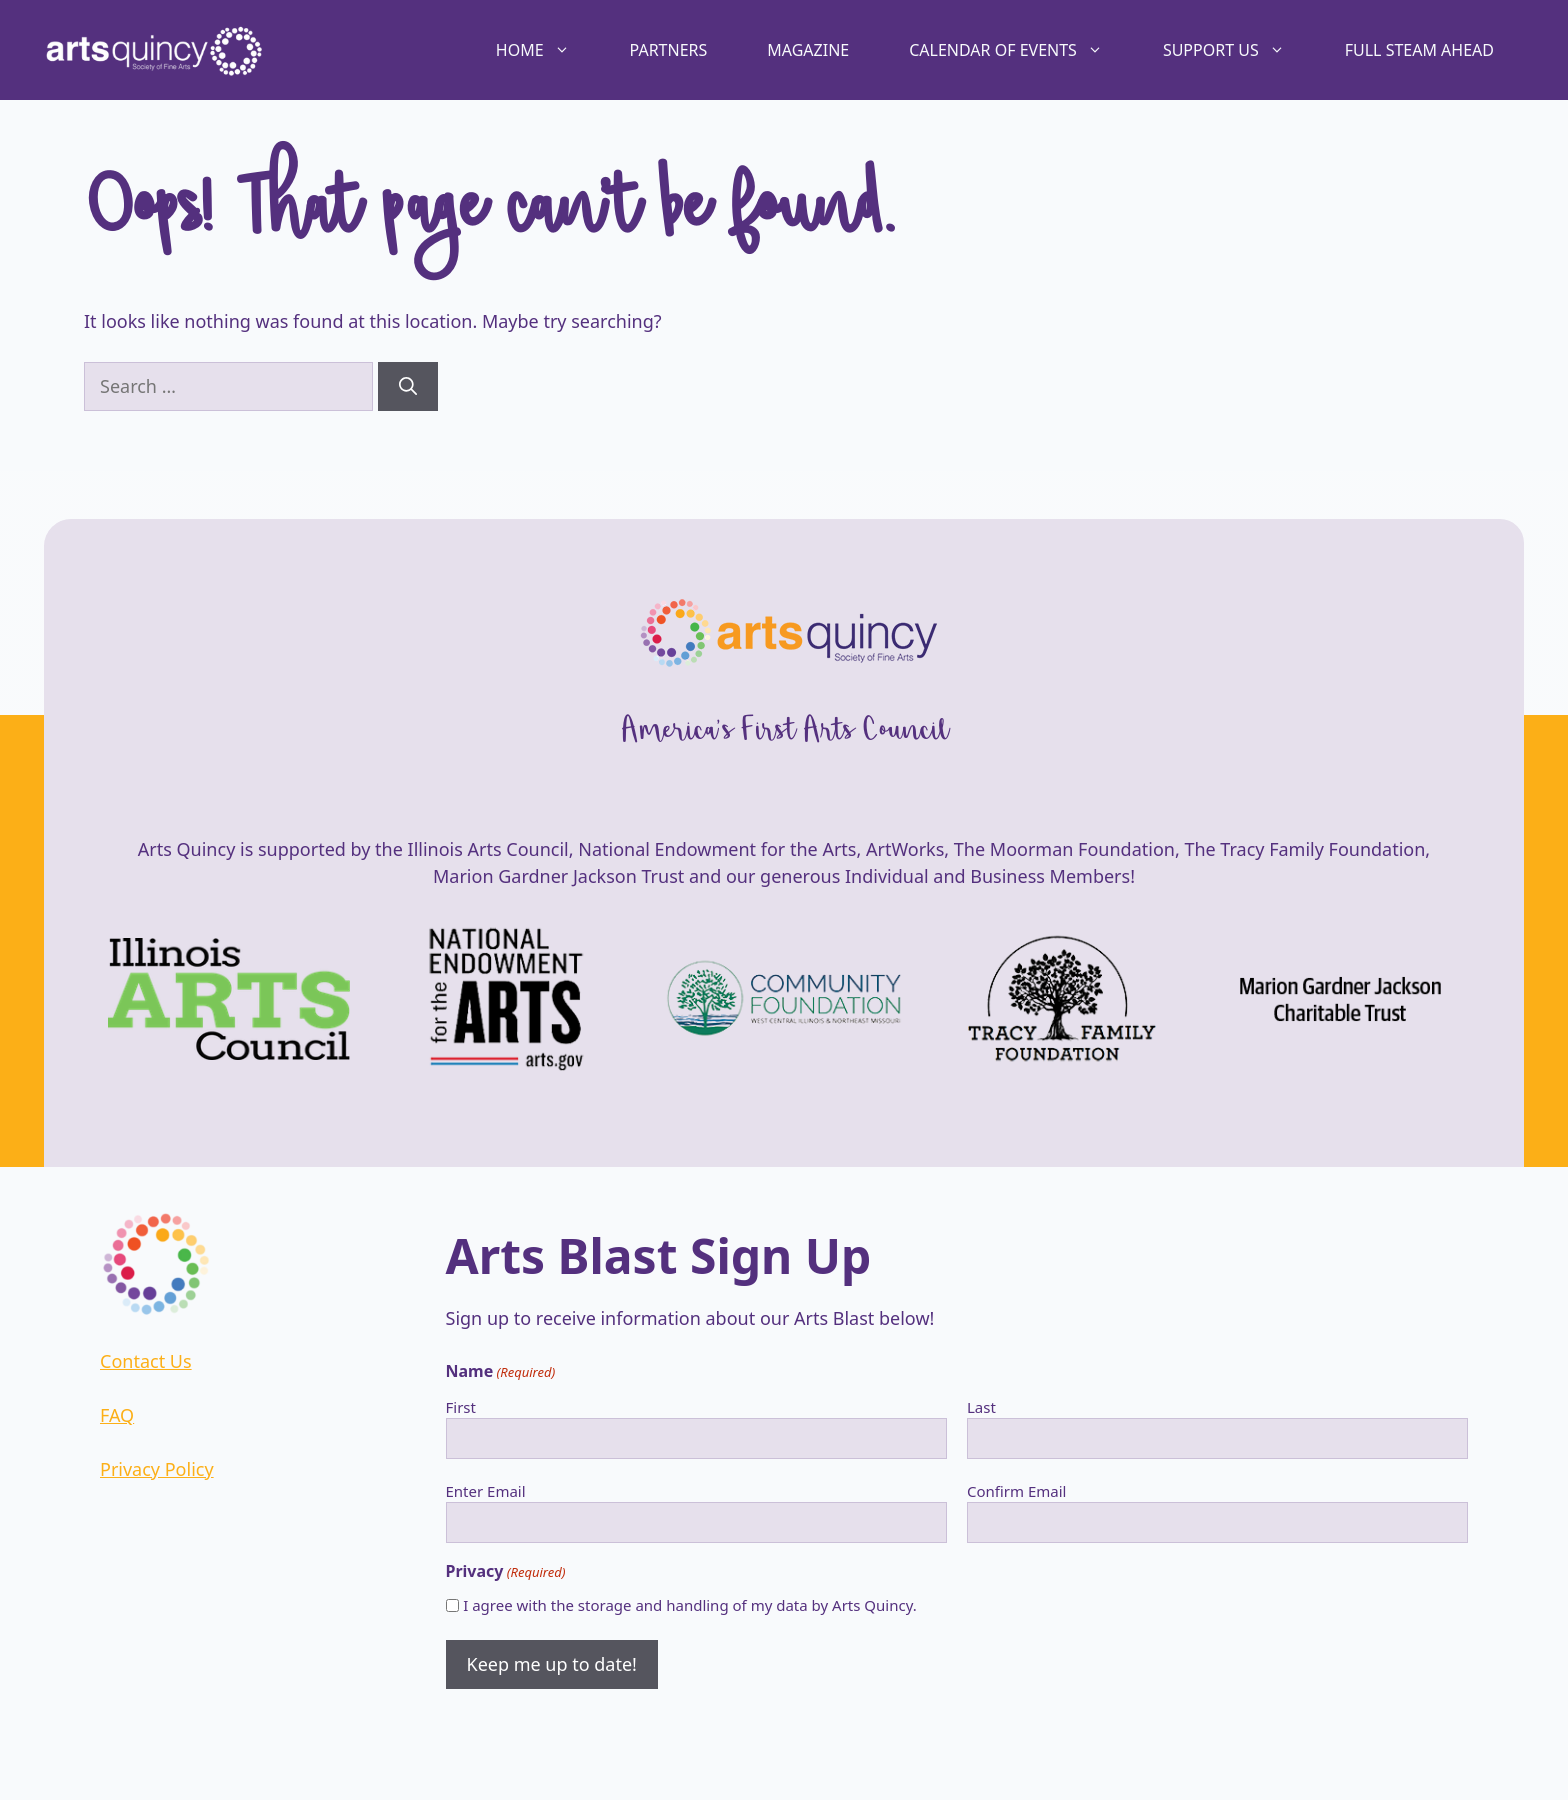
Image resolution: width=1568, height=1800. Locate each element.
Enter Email (486, 1491)
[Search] (408, 386)
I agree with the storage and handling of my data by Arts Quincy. (690, 1605)
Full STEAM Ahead (1419, 50)
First (461, 1407)
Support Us (1239, 50)
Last (981, 1407)
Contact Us (146, 1361)
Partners (669, 50)
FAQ (117, 1415)
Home (548, 50)
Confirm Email (1017, 1491)
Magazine (808, 50)
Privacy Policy (157, 1469)
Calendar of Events (1021, 50)
